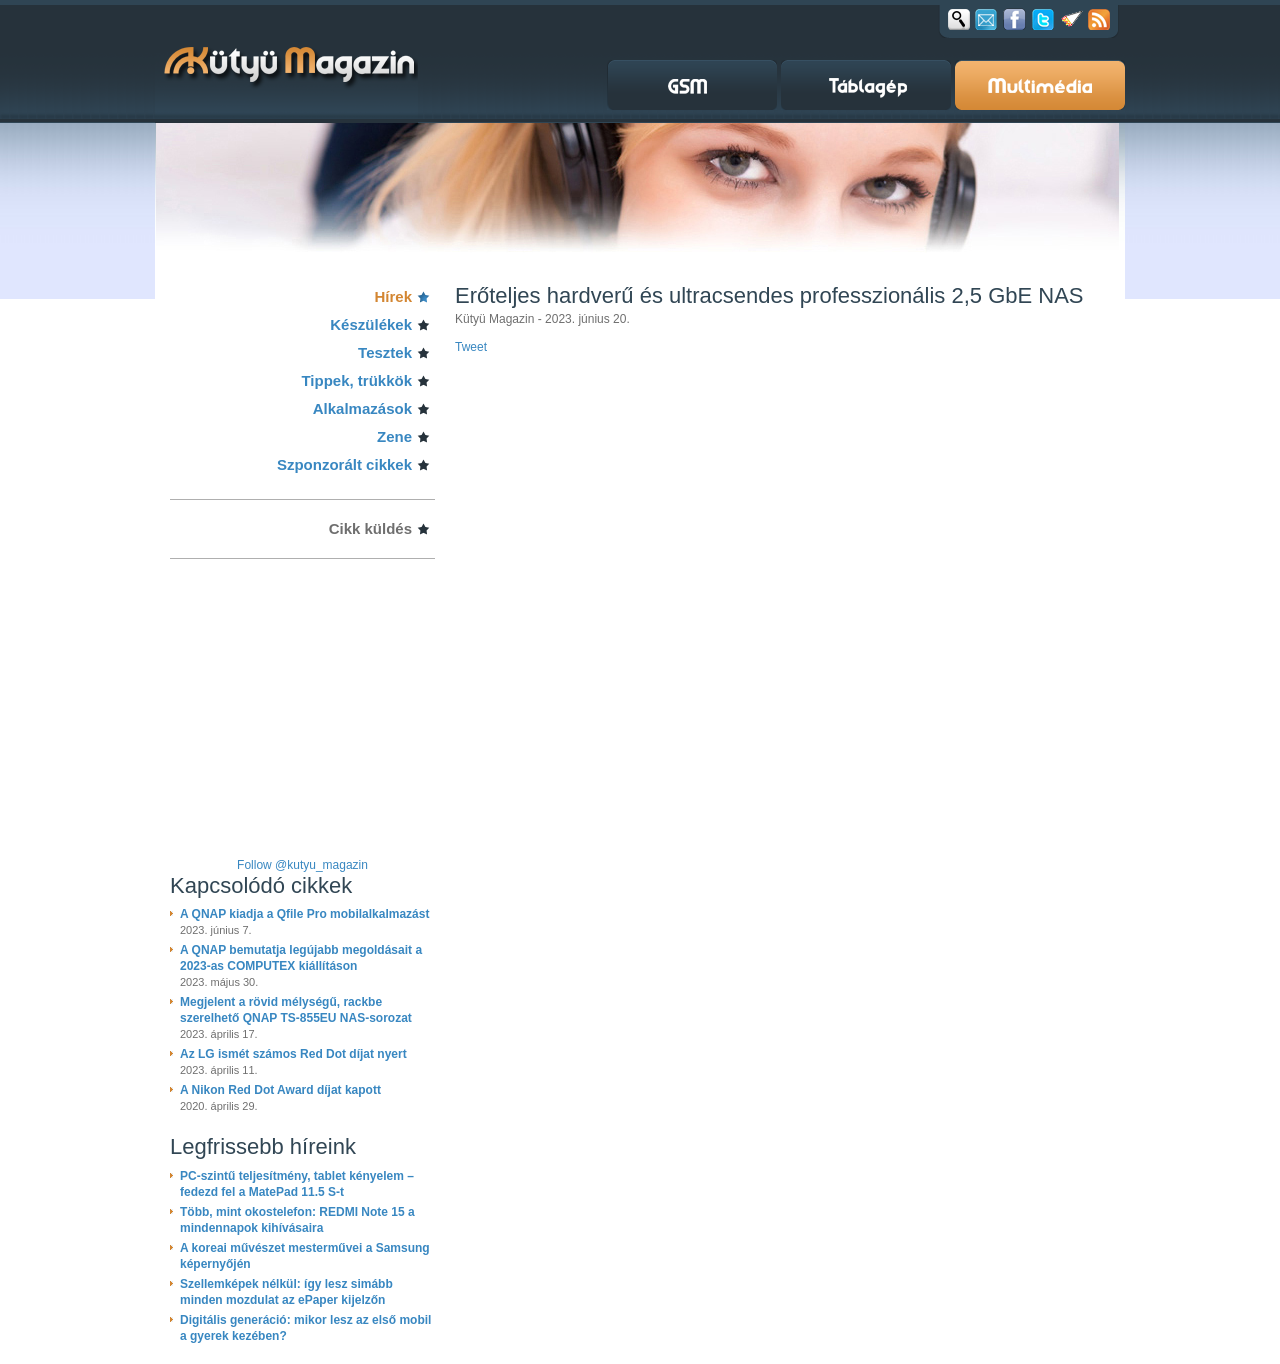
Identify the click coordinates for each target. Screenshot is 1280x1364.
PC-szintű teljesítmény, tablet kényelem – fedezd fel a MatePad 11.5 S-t (297, 1184)
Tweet (471, 347)
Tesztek (385, 352)
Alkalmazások (362, 408)
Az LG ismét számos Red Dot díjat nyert (293, 1054)
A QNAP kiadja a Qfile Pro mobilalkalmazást (304, 914)
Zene (394, 436)
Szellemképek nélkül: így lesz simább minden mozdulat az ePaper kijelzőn (286, 1292)
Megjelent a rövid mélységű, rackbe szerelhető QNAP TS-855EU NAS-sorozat (296, 1010)
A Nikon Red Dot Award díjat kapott (280, 1090)
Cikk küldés (370, 528)
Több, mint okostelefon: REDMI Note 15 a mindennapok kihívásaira (297, 1220)
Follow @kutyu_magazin (302, 865)
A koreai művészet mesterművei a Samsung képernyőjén (305, 1256)
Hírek (393, 296)
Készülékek (371, 324)
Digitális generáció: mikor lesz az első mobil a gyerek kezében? (305, 1328)
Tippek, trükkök (356, 380)
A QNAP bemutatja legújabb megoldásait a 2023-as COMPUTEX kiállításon (301, 958)
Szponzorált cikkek (344, 464)
